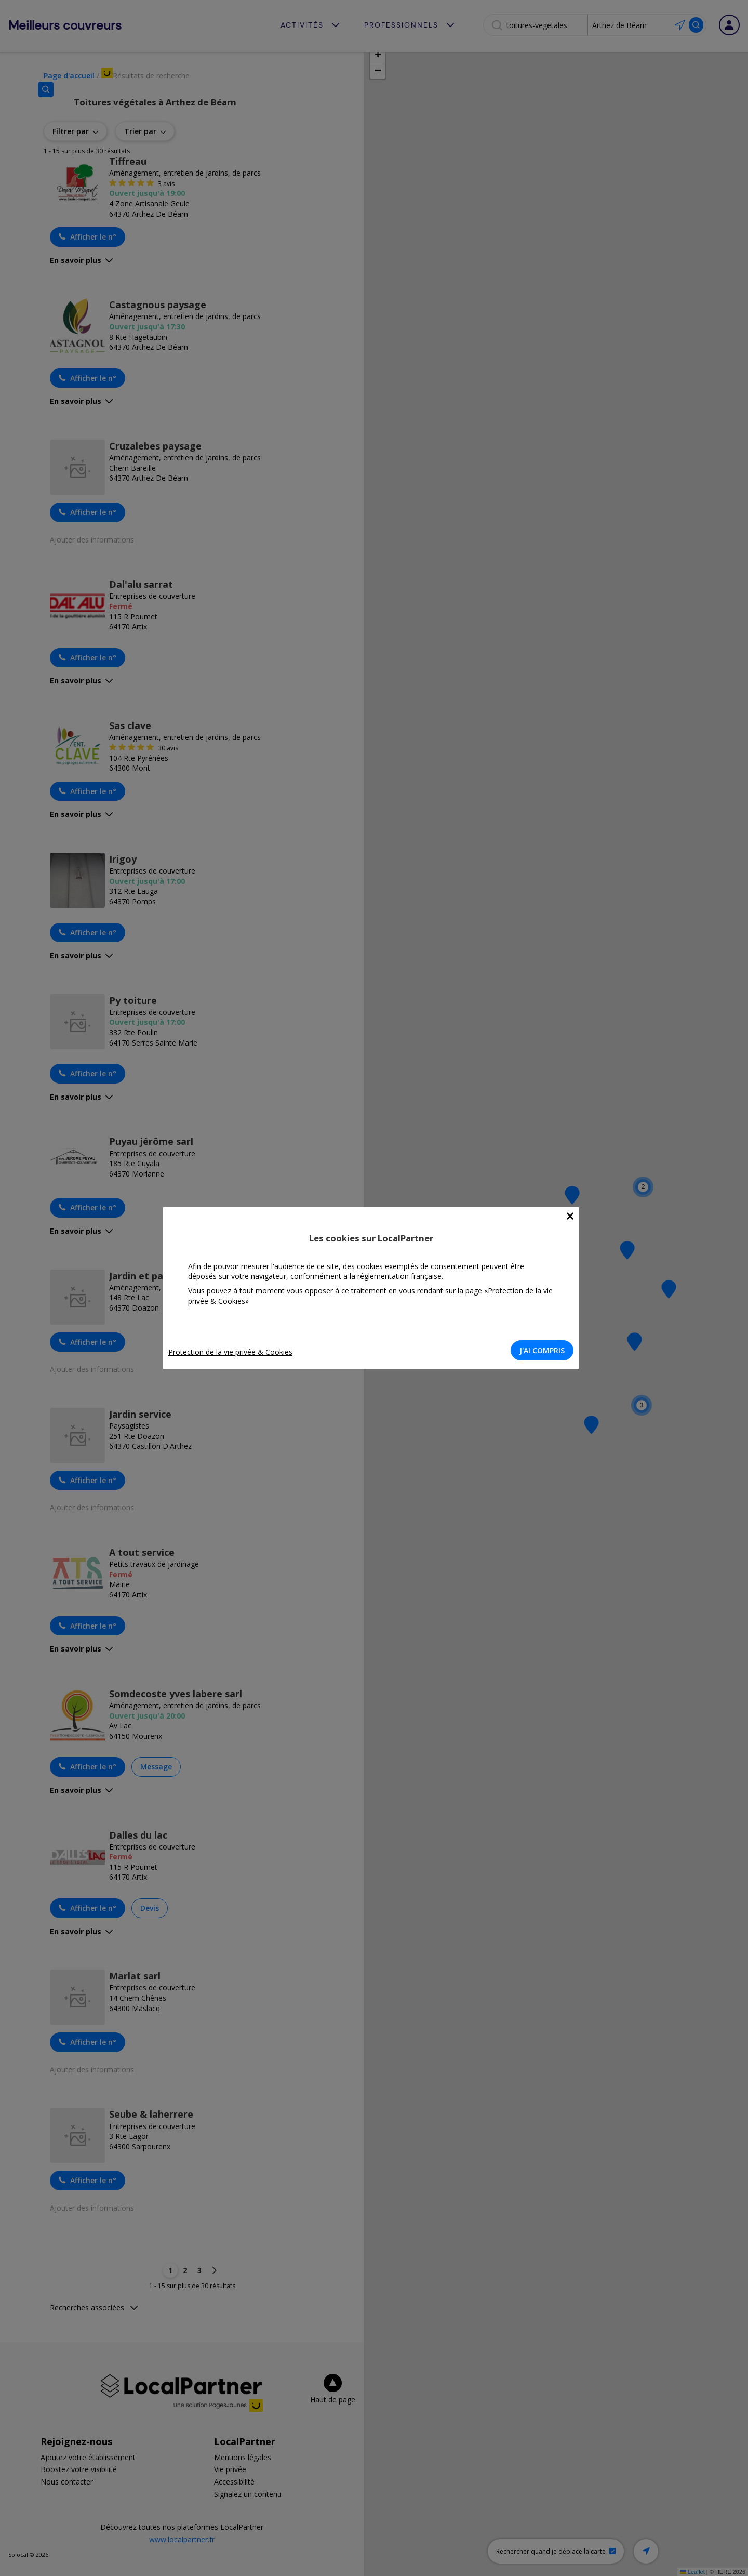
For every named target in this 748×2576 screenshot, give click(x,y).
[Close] (573, 1216)
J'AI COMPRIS (545, 1350)
